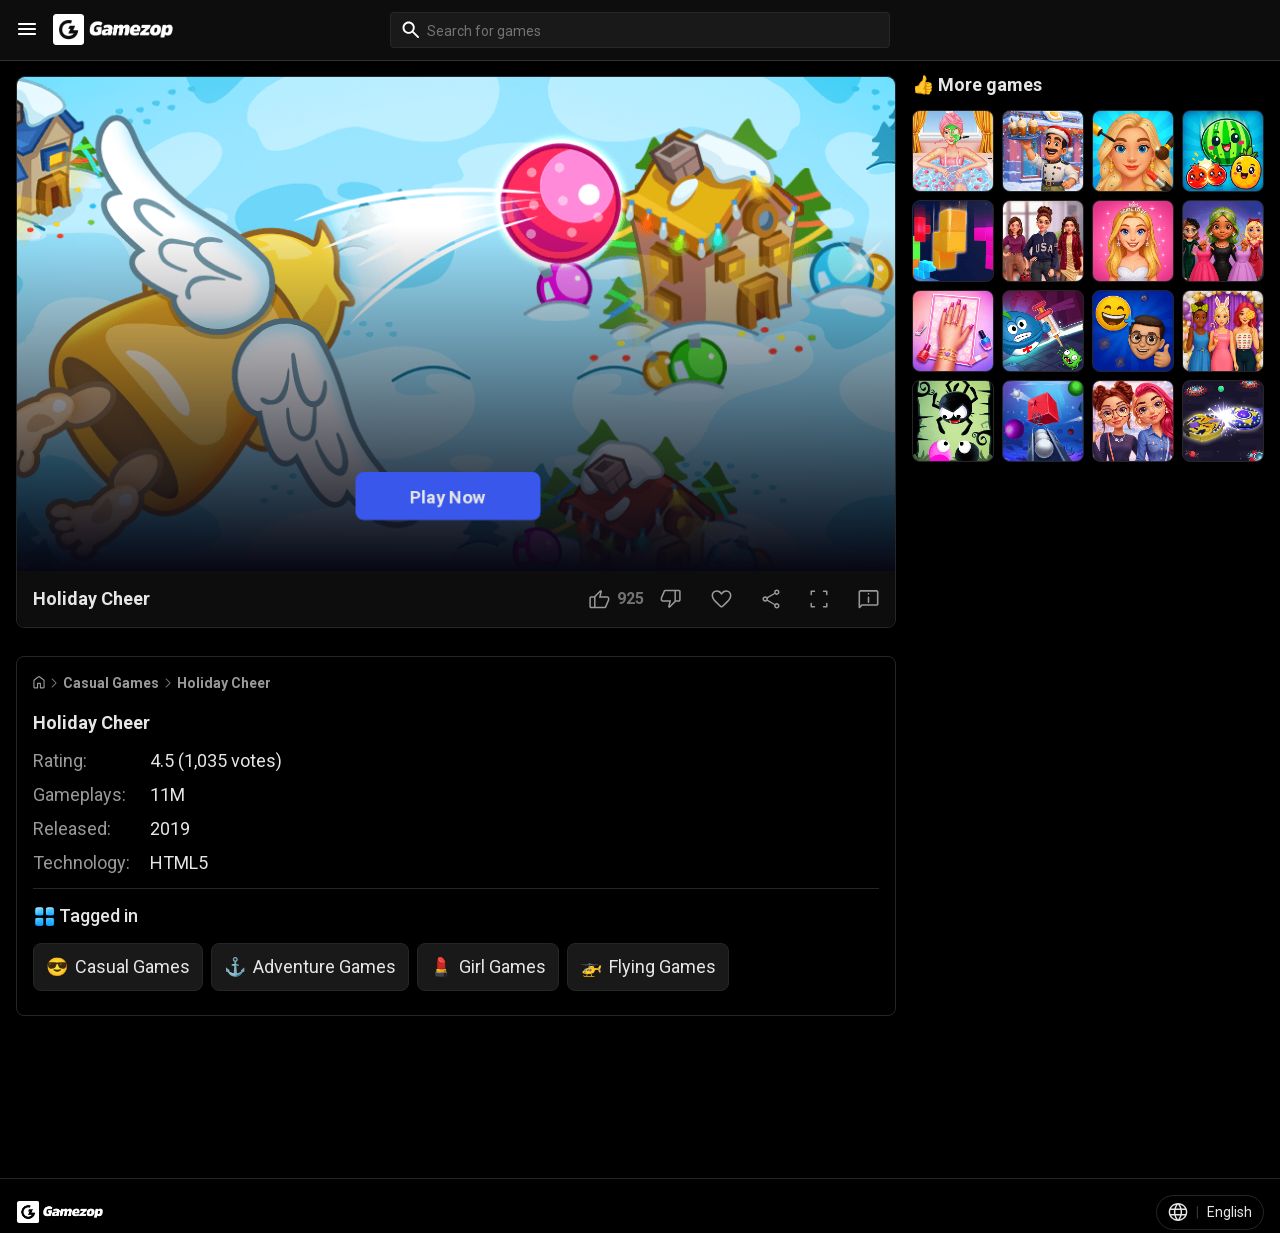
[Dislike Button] (670, 599)
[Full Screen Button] (819, 599)
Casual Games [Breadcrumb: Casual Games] (111, 683)
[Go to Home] (39, 682)
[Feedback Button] (868, 599)
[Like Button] (616, 599)
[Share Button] (771, 599)
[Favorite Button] (721, 599)
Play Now (448, 495)
